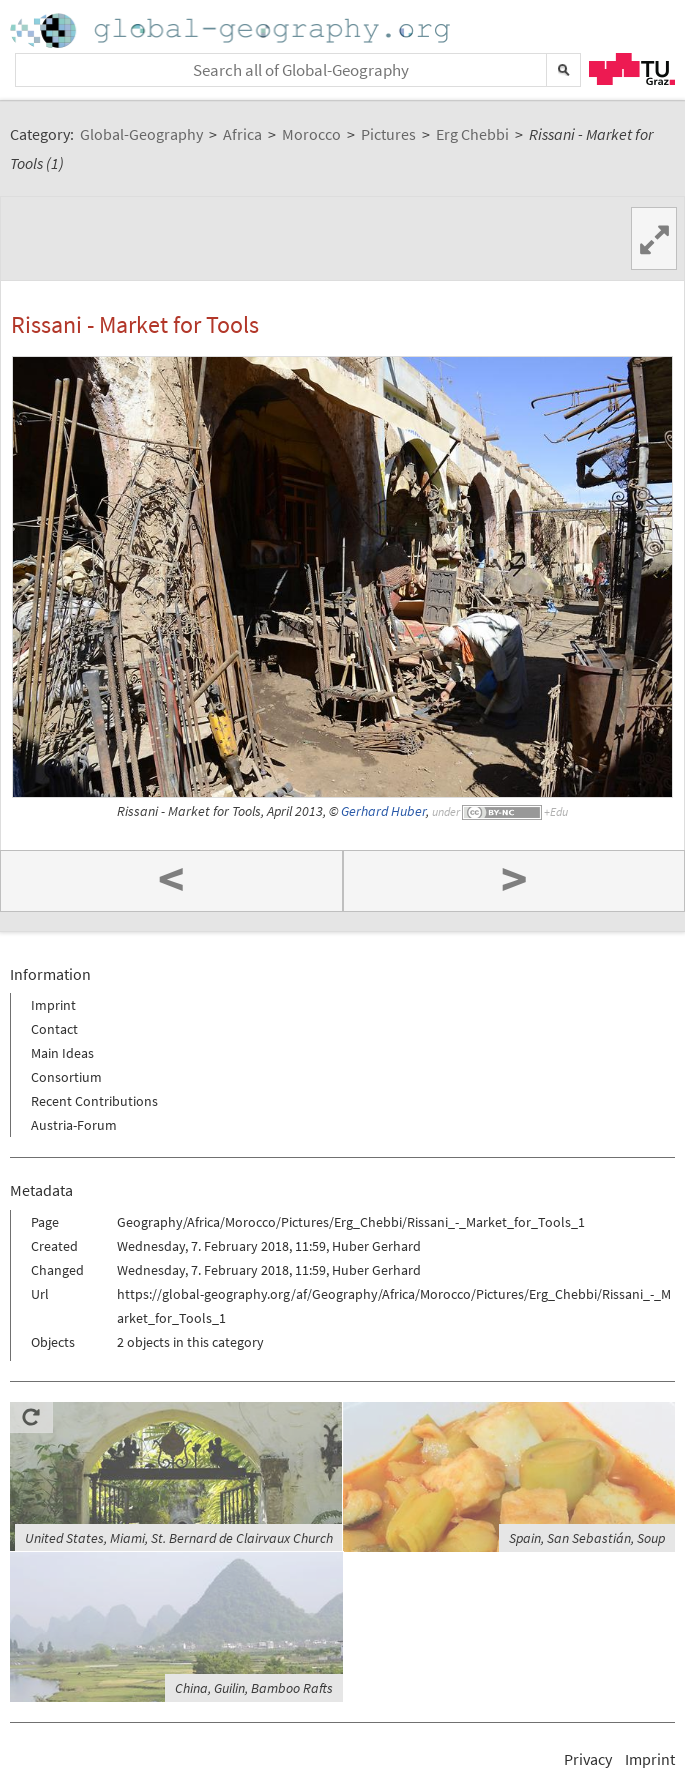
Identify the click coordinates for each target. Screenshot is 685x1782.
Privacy (588, 1759)
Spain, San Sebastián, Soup (587, 1538)
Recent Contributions (94, 1101)
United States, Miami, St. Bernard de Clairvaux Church (179, 1538)
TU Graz (632, 69)
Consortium (66, 1077)
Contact (54, 1029)
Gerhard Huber (383, 811)
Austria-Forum (74, 1125)
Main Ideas (62, 1053)
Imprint (53, 1005)
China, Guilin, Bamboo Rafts (254, 1688)
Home (232, 30)
